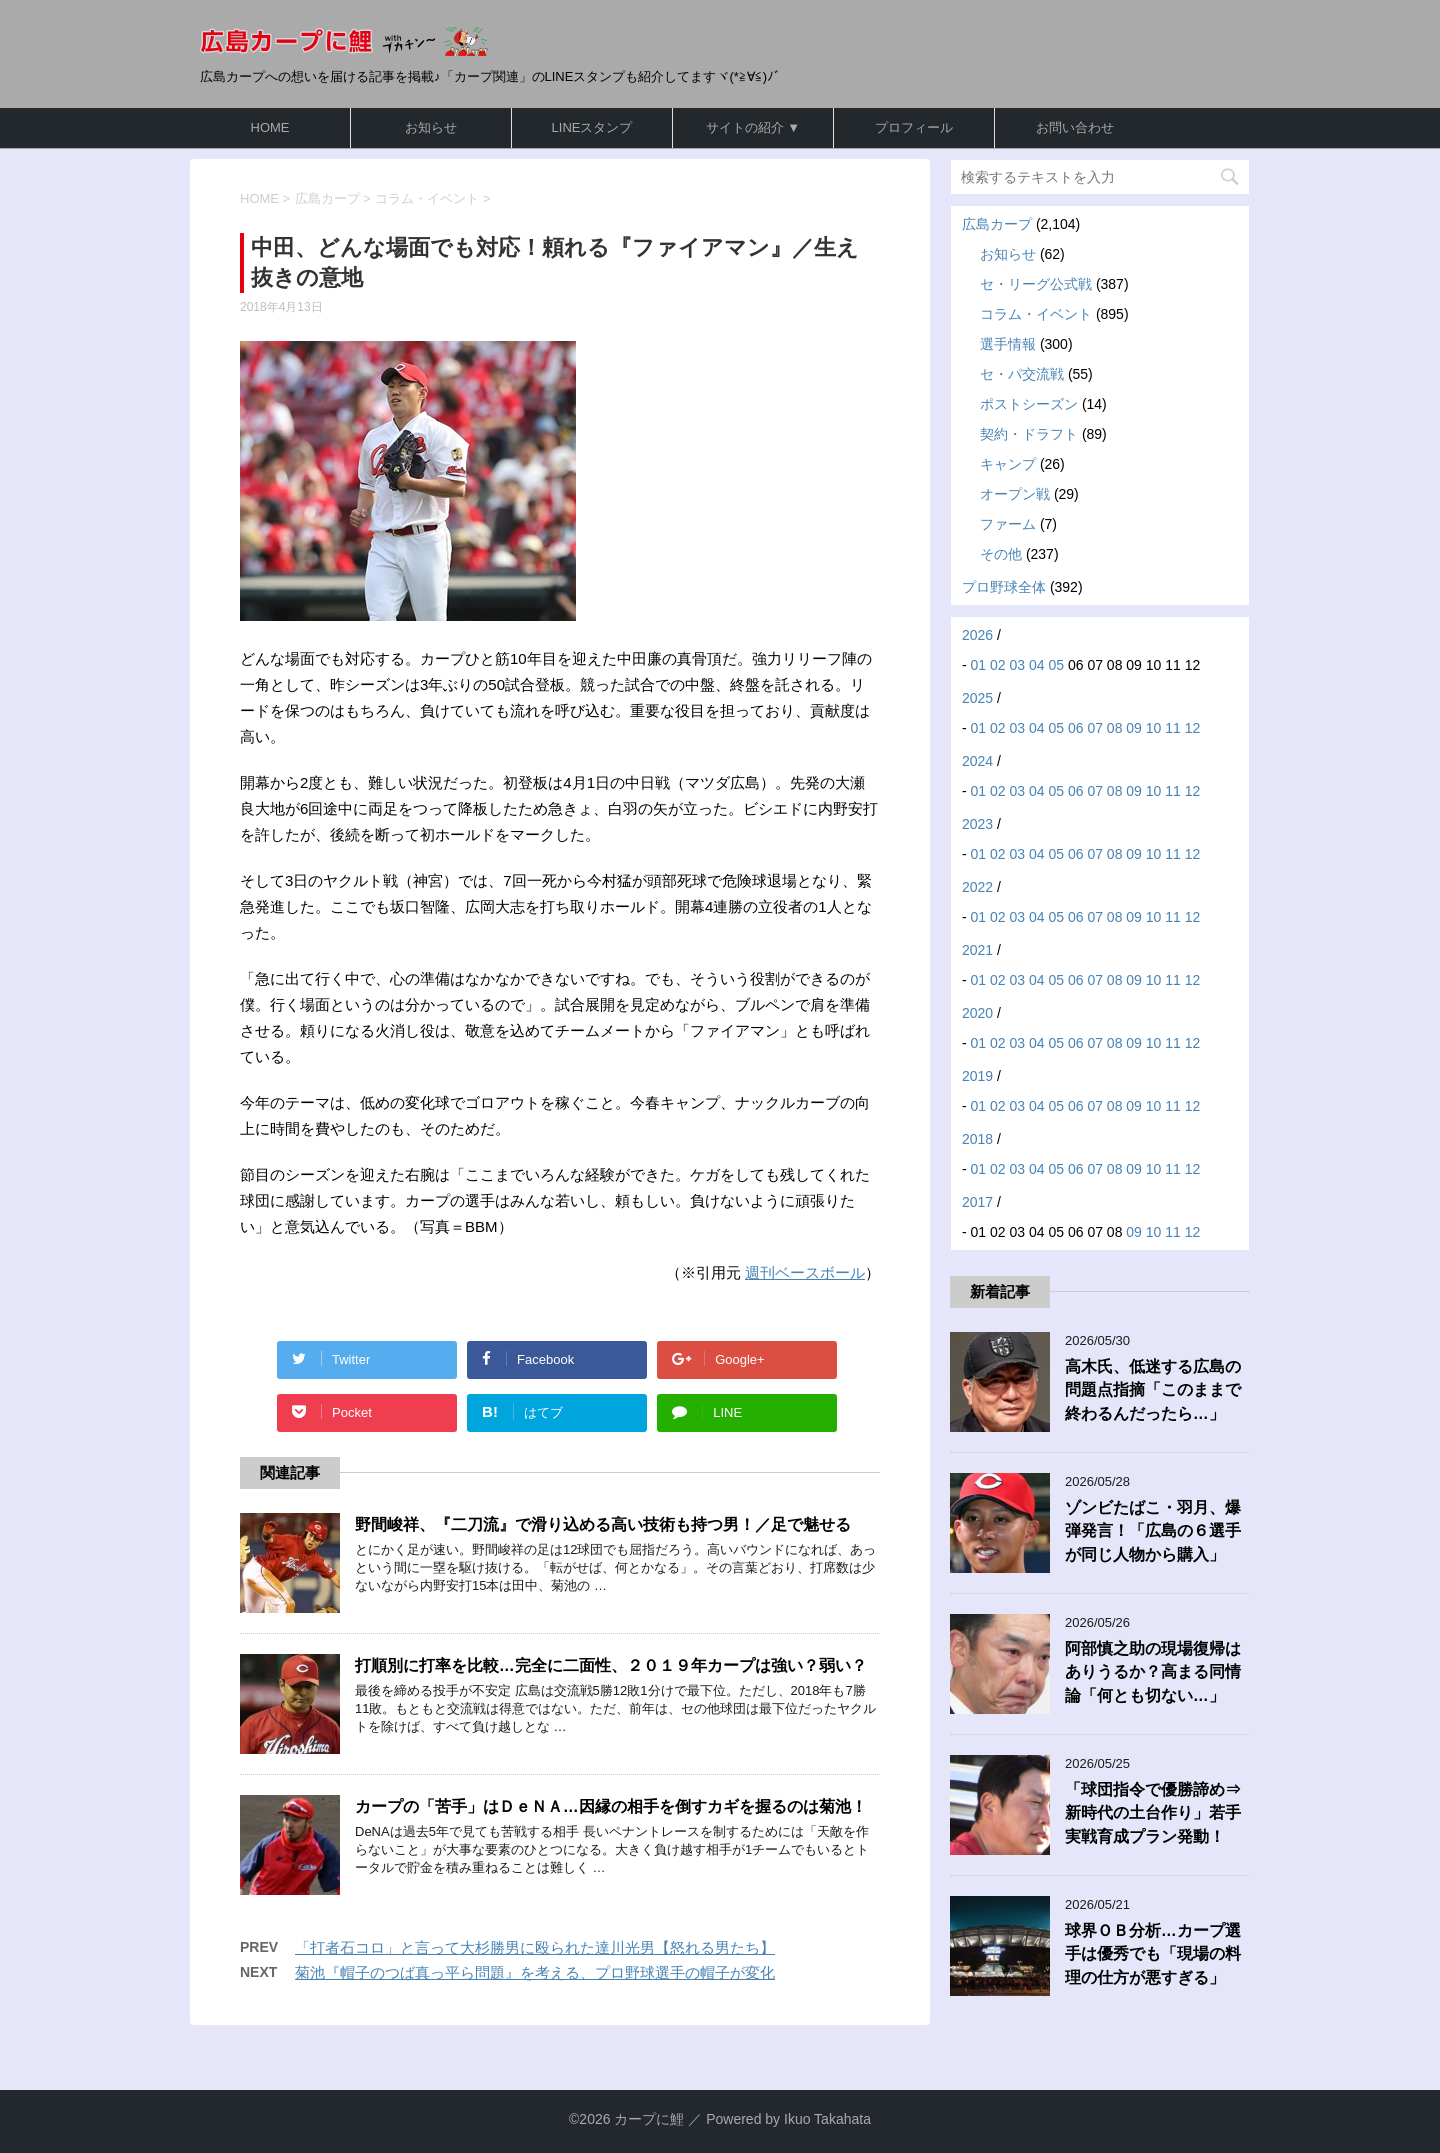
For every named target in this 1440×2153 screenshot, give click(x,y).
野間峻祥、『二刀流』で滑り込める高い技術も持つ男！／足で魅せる (603, 1524)
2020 (977, 1013)
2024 (977, 761)
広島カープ (997, 224)
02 (998, 665)
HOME (270, 127)
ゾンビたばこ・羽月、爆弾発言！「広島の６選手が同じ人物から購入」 (1153, 1531)
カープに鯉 (649, 2119)
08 (1115, 728)
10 (1154, 728)
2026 (977, 635)
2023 (977, 824)
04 (1037, 665)
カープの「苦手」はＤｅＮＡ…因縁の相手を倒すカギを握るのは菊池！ (611, 1806)
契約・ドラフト (1029, 434)
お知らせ (431, 127)
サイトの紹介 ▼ (753, 127)
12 (1193, 728)
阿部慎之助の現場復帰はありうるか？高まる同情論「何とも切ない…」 (1153, 1672)
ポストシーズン (1029, 404)
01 (979, 665)
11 (1173, 728)
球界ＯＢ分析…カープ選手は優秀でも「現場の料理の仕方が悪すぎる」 (1153, 1954)
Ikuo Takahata (827, 2119)
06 (1076, 728)
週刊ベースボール (805, 1272)
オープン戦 (1015, 494)
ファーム (1008, 524)
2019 (977, 1076)
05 (1056, 665)
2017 (977, 1202)
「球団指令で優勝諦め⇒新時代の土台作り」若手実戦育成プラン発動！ (1153, 1813)
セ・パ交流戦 (1022, 374)
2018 (977, 1139)
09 (1134, 728)
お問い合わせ (1075, 127)
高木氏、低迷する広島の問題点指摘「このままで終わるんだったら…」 (1153, 1390)
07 (1095, 728)
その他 (1001, 554)
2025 (977, 698)
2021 (977, 950)
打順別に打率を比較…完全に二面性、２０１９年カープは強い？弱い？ (611, 1665)
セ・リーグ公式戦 (1036, 284)
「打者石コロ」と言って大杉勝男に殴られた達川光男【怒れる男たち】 (535, 1947)
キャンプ (1008, 464)
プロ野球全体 (1004, 587)
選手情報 (1008, 344)
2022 (977, 887)
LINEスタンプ (592, 127)
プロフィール (914, 127)
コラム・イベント (1036, 314)
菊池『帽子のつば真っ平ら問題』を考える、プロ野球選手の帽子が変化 (535, 1972)
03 (1018, 665)
